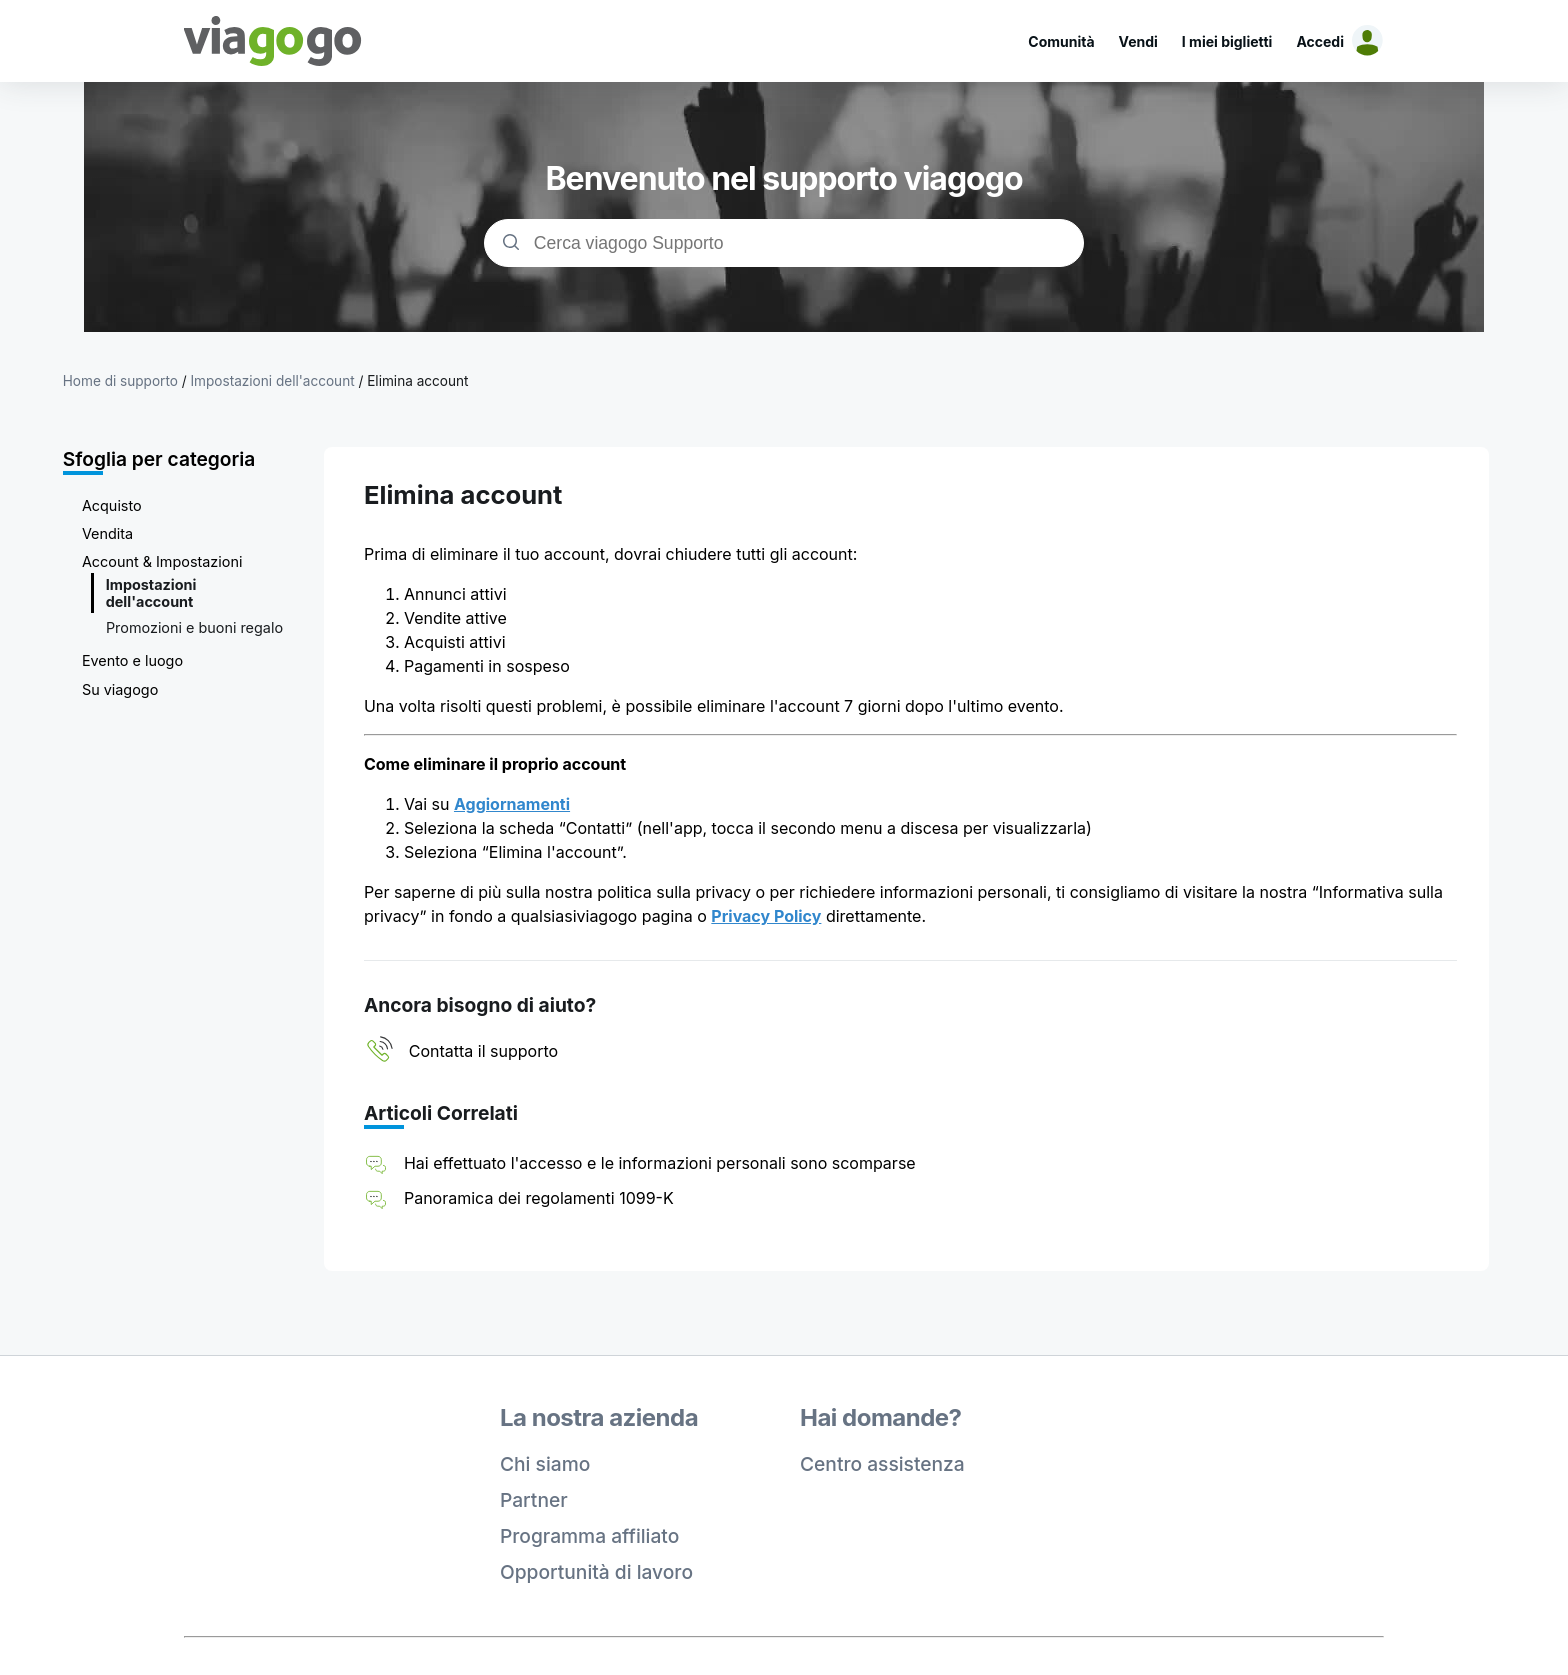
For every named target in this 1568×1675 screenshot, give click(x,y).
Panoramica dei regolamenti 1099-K (539, 1198)
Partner (534, 1500)
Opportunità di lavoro (596, 1572)
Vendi (1138, 41)
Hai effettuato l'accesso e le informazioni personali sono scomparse (660, 1163)
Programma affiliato (589, 1536)
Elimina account (417, 381)
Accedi (1320, 41)
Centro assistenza (882, 1464)
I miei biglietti (1227, 41)
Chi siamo (545, 1464)
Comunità (1061, 41)
